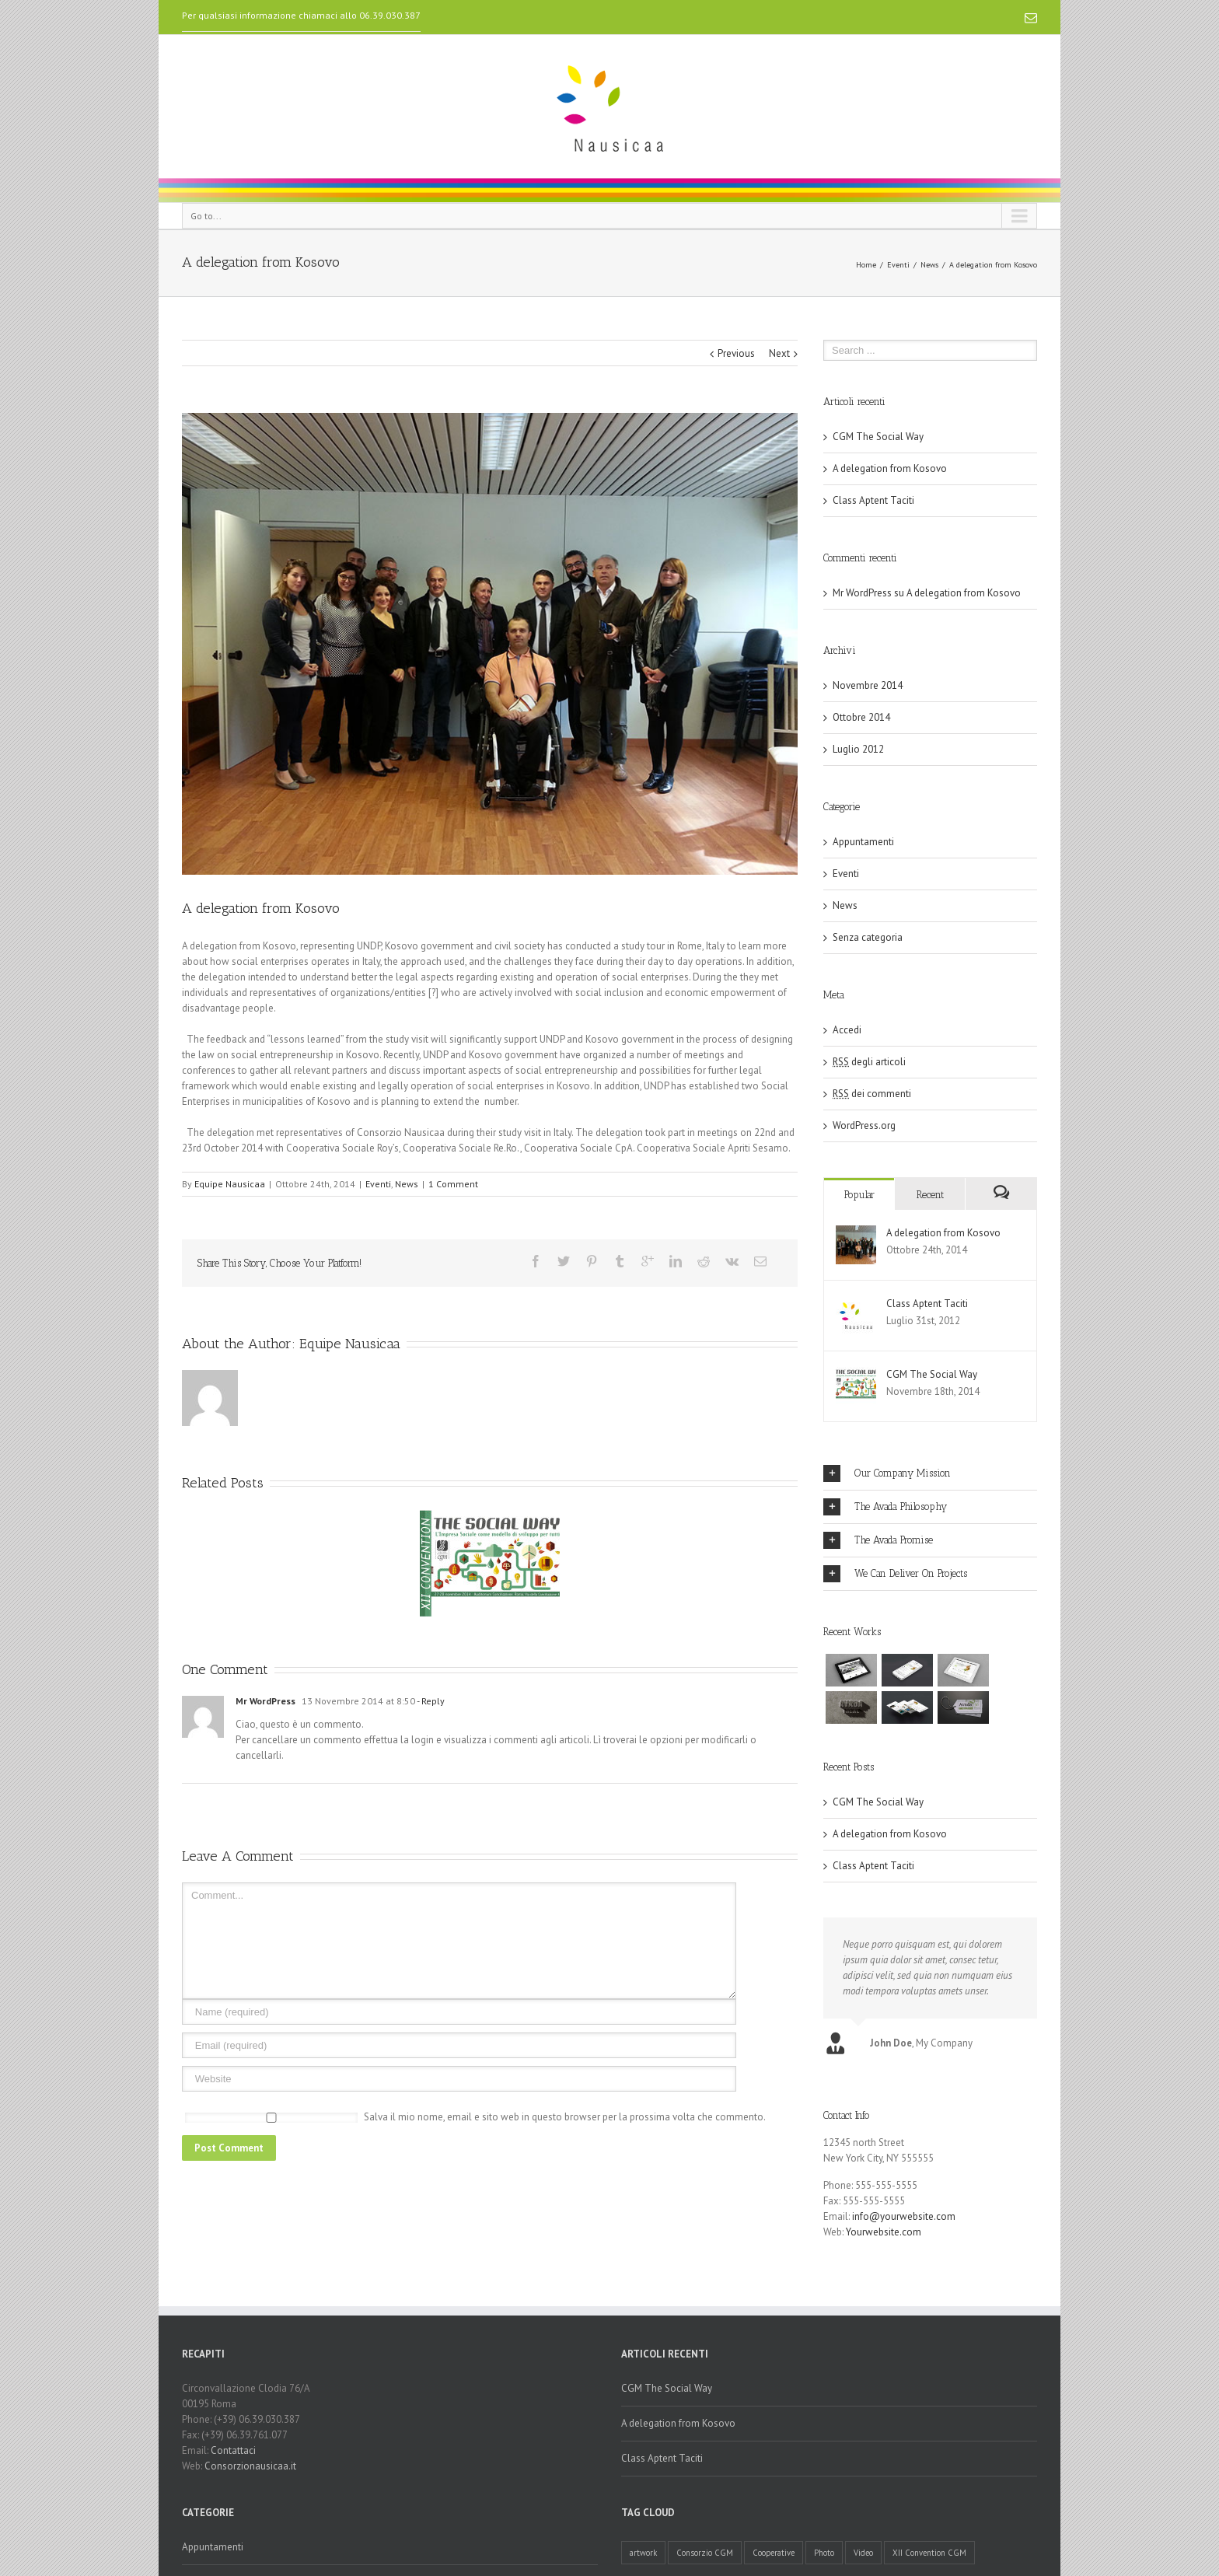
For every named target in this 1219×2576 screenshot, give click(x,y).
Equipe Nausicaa (229, 1184)
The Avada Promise (878, 1540)
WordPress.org (864, 1125)
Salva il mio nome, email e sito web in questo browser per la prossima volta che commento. (565, 2116)
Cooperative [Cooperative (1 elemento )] (774, 2552)
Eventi (898, 265)
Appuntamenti (863, 841)
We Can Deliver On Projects (895, 1573)
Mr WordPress (265, 1701)
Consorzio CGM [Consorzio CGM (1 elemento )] (704, 2552)
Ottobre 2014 (861, 717)
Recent (930, 1195)
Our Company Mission (887, 1473)
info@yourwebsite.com (903, 2216)
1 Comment (453, 1184)
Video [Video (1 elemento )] (863, 2552)
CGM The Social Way (878, 436)
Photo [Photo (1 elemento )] (824, 2552)
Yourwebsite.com (883, 2232)
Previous (736, 353)
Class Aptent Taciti (873, 500)
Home (866, 265)
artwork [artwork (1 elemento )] (643, 2552)
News (929, 265)
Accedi (847, 1029)
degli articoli (869, 1061)
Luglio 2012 (858, 749)
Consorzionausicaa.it (250, 2466)
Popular (859, 1195)
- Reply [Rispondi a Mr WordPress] (430, 1701)
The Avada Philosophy (885, 1506)
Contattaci (233, 2450)
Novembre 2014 (868, 685)
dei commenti (872, 1093)
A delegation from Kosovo (890, 468)
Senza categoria (868, 937)
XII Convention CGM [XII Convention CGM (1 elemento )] (929, 2552)
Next (779, 353)
